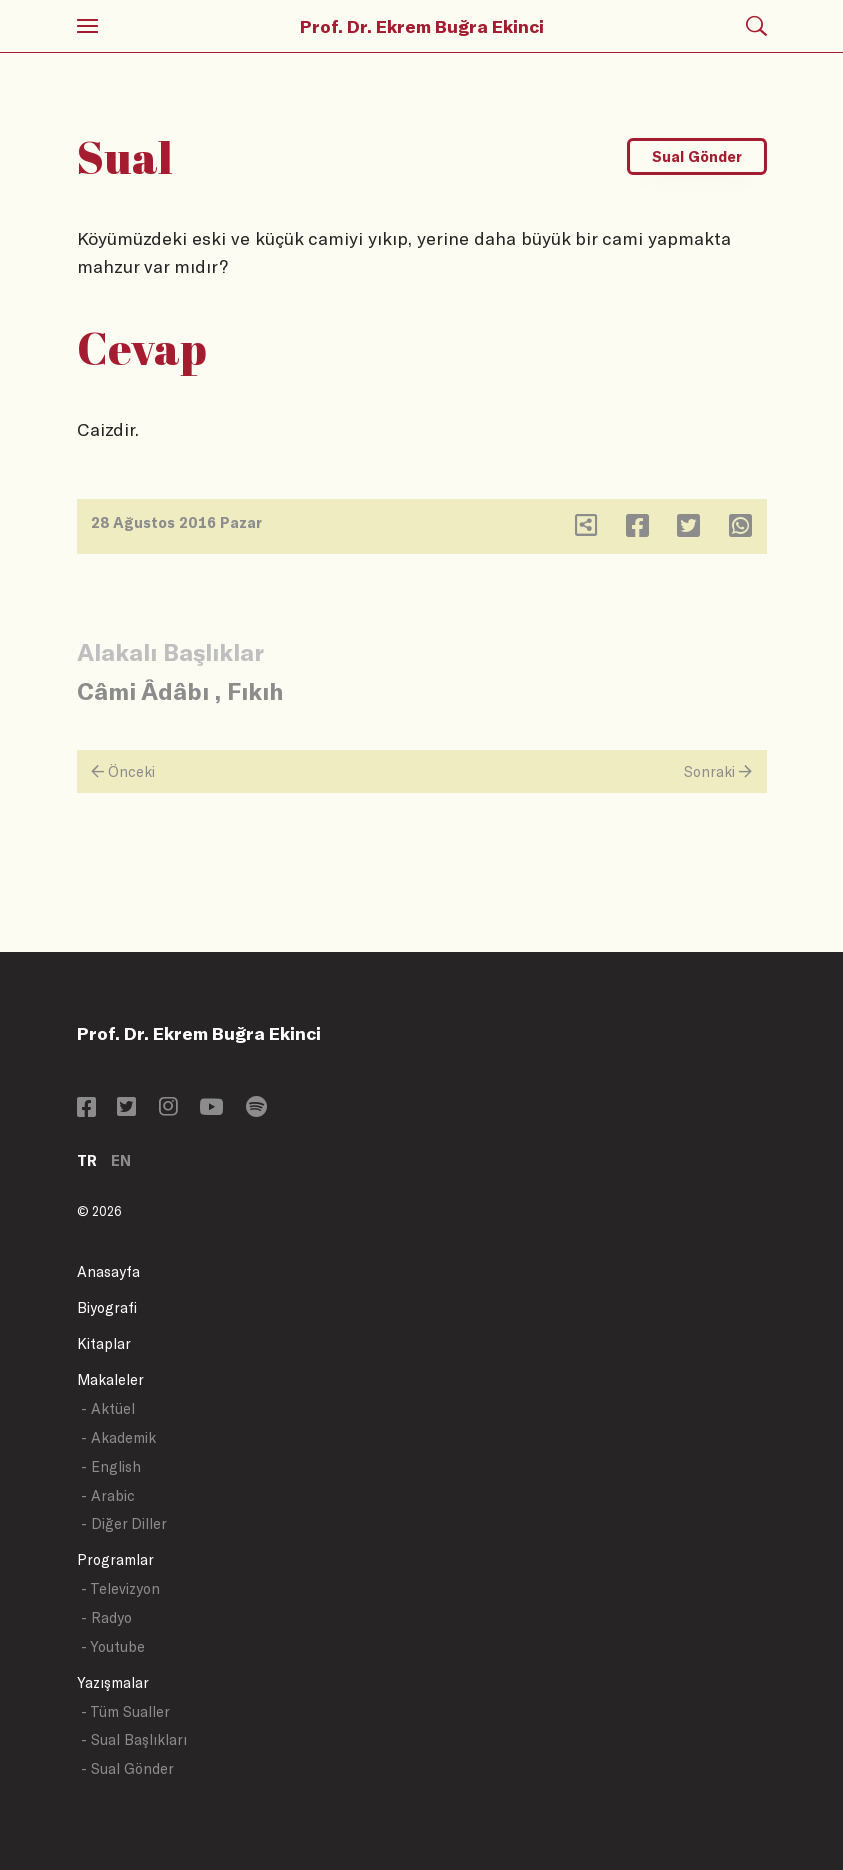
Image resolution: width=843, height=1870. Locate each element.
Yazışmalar (113, 1682)
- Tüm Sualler (125, 1711)
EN (121, 1160)
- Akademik (118, 1437)
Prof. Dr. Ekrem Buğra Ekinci (422, 26)
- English (111, 1466)
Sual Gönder (697, 156)
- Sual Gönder (127, 1768)
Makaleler (110, 1379)
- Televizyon (120, 1588)
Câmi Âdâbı (143, 690)
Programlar (115, 1559)
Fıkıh (255, 690)
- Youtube (113, 1646)
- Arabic (108, 1495)
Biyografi (107, 1307)
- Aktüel (108, 1408)
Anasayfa (108, 1271)
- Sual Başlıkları (134, 1739)
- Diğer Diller (124, 1523)
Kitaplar (104, 1343)
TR (87, 1160)
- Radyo (106, 1617)
